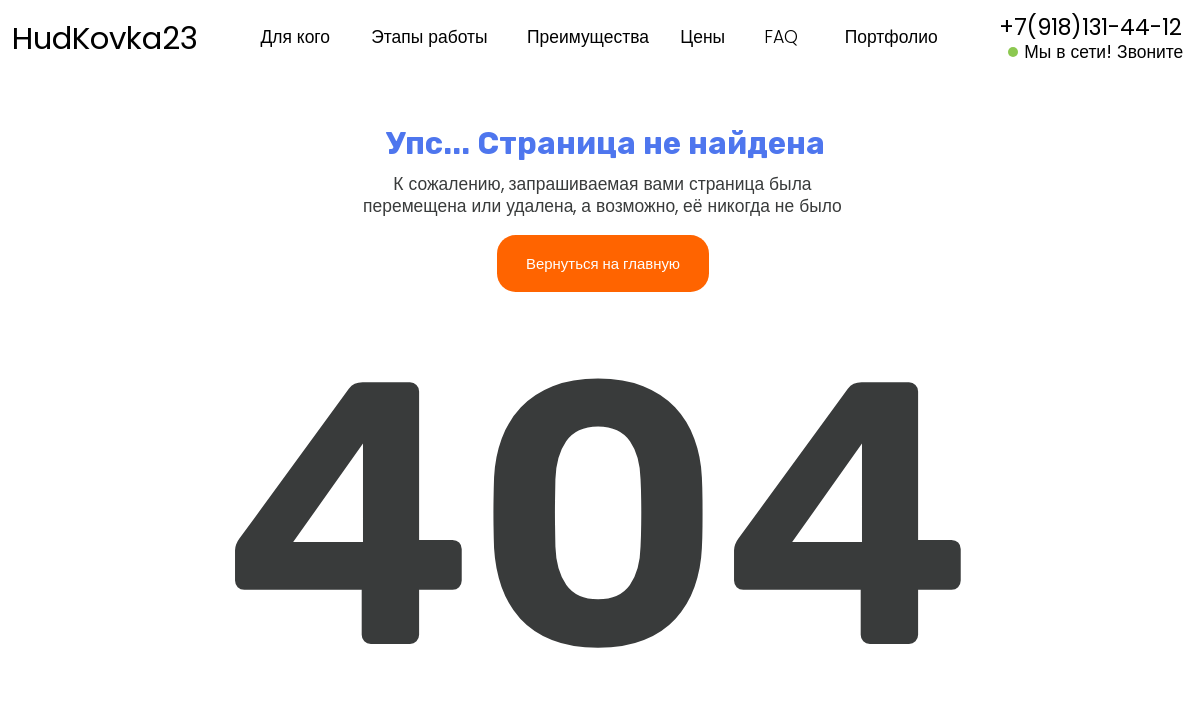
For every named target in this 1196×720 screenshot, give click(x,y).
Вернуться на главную (603, 263)
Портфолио (891, 37)
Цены (702, 37)
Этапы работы (429, 37)
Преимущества (588, 37)
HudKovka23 (105, 38)
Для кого (295, 37)
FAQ (781, 37)
